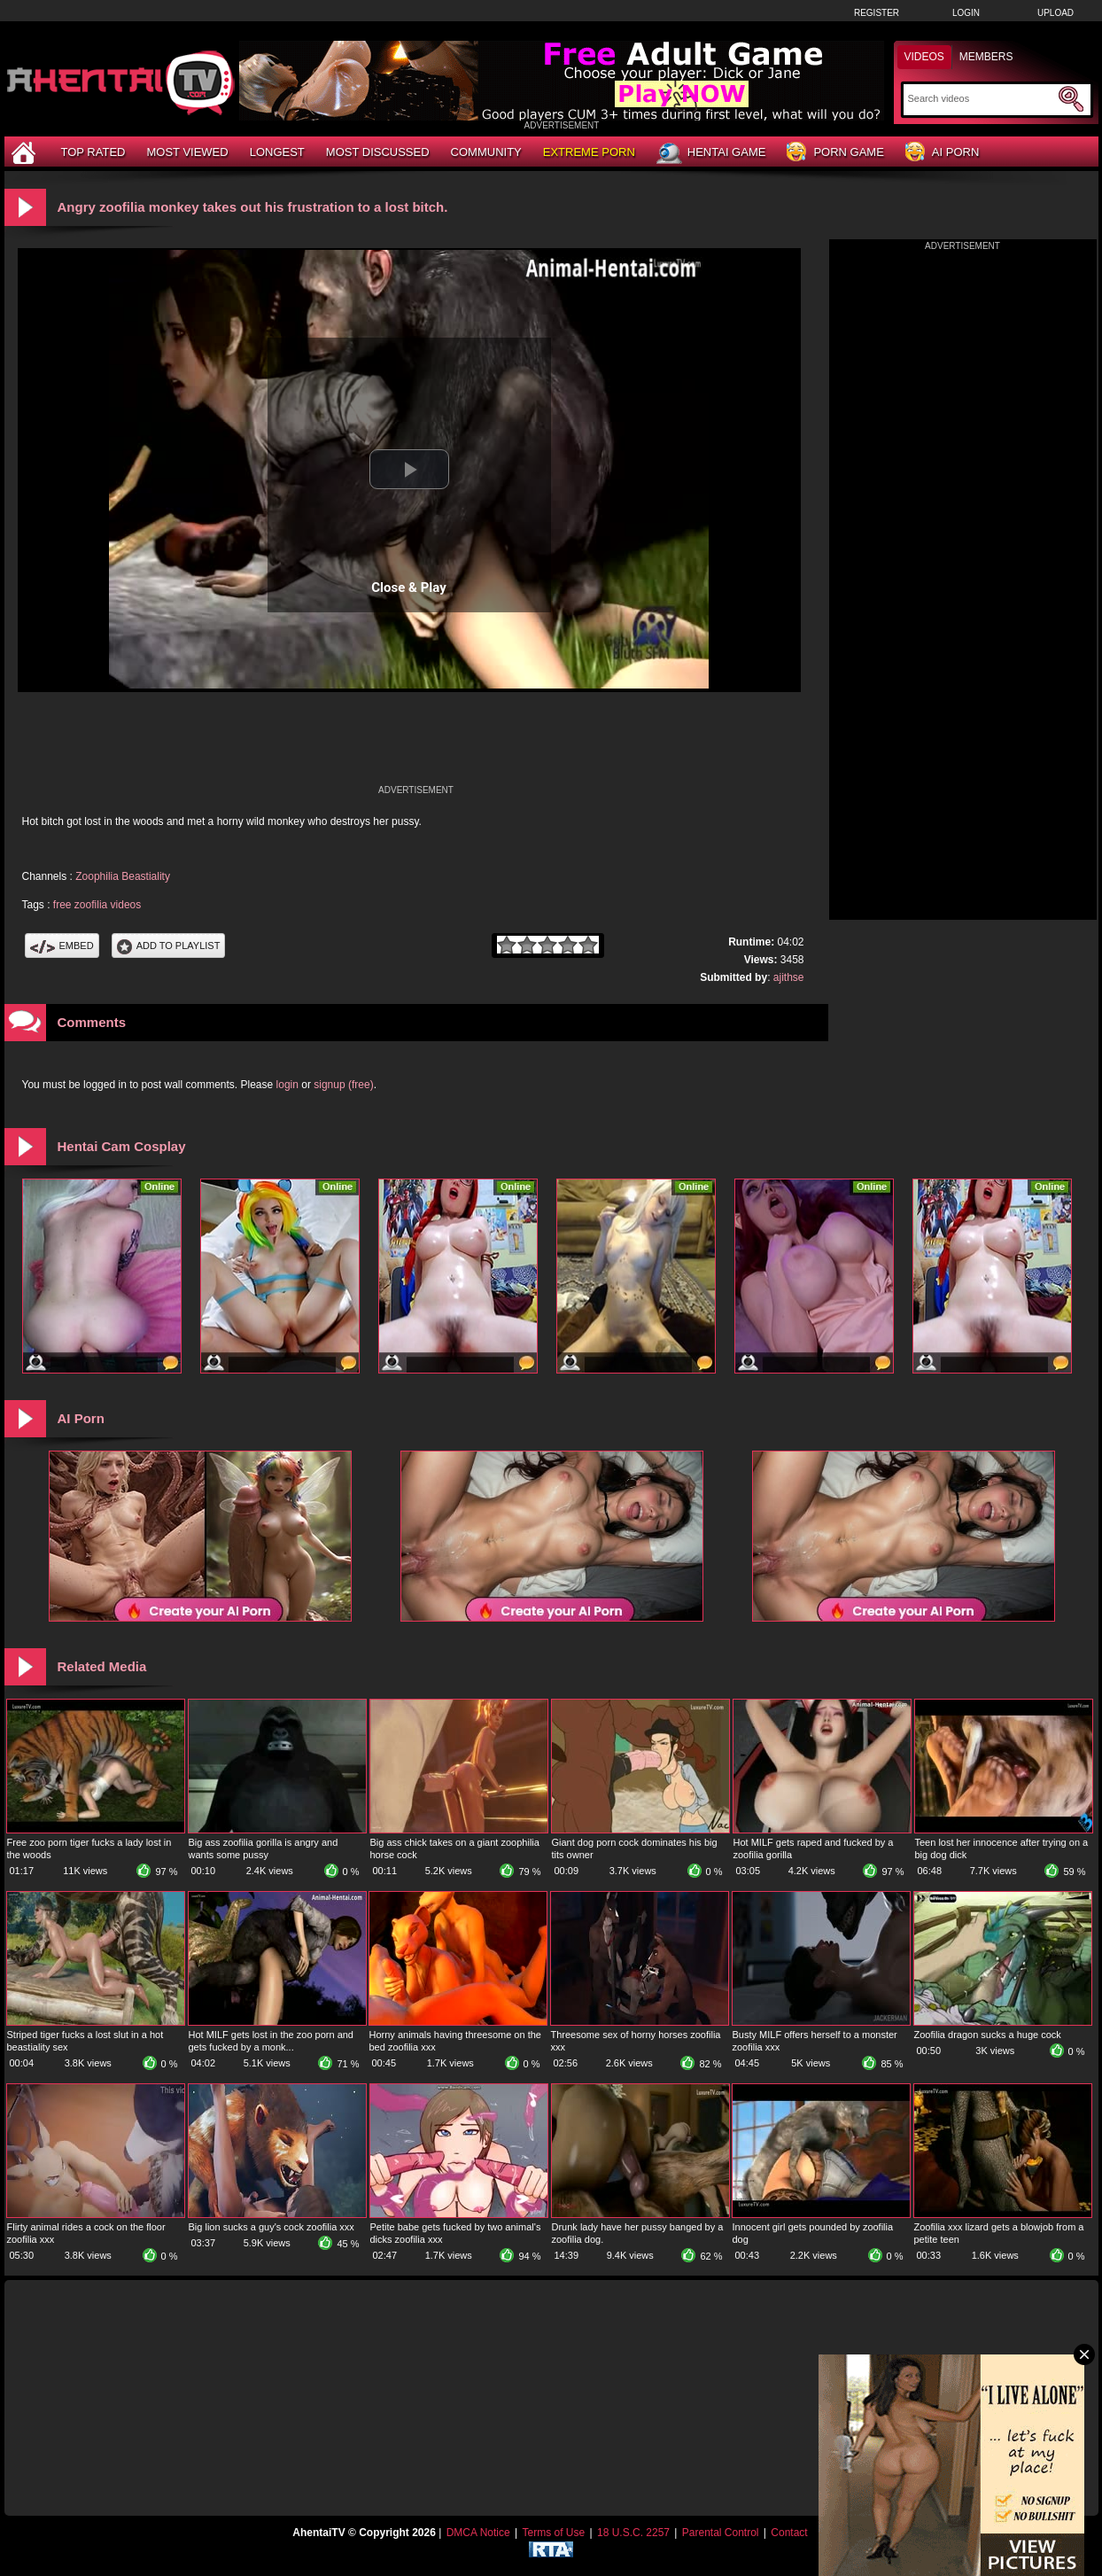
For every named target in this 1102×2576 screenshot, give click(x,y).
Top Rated (93, 152)
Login (966, 13)
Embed (62, 945)
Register (876, 13)
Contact (789, 2532)
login (287, 1084)
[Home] (25, 152)
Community (486, 152)
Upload (1055, 13)
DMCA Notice (478, 2532)
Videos (924, 57)
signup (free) (343, 1084)
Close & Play (408, 587)
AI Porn (942, 153)
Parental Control (720, 2532)
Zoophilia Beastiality (122, 876)
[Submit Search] (1071, 99)
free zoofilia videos (97, 905)
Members (986, 57)
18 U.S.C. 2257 (633, 2532)
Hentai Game (711, 153)
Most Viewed (187, 152)
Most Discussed (378, 152)
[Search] (981, 98)
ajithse (788, 977)
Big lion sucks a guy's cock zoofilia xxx (271, 2227)
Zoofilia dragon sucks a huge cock (987, 2034)
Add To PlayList (169, 945)
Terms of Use (553, 2532)
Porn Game (835, 153)
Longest (277, 152)
